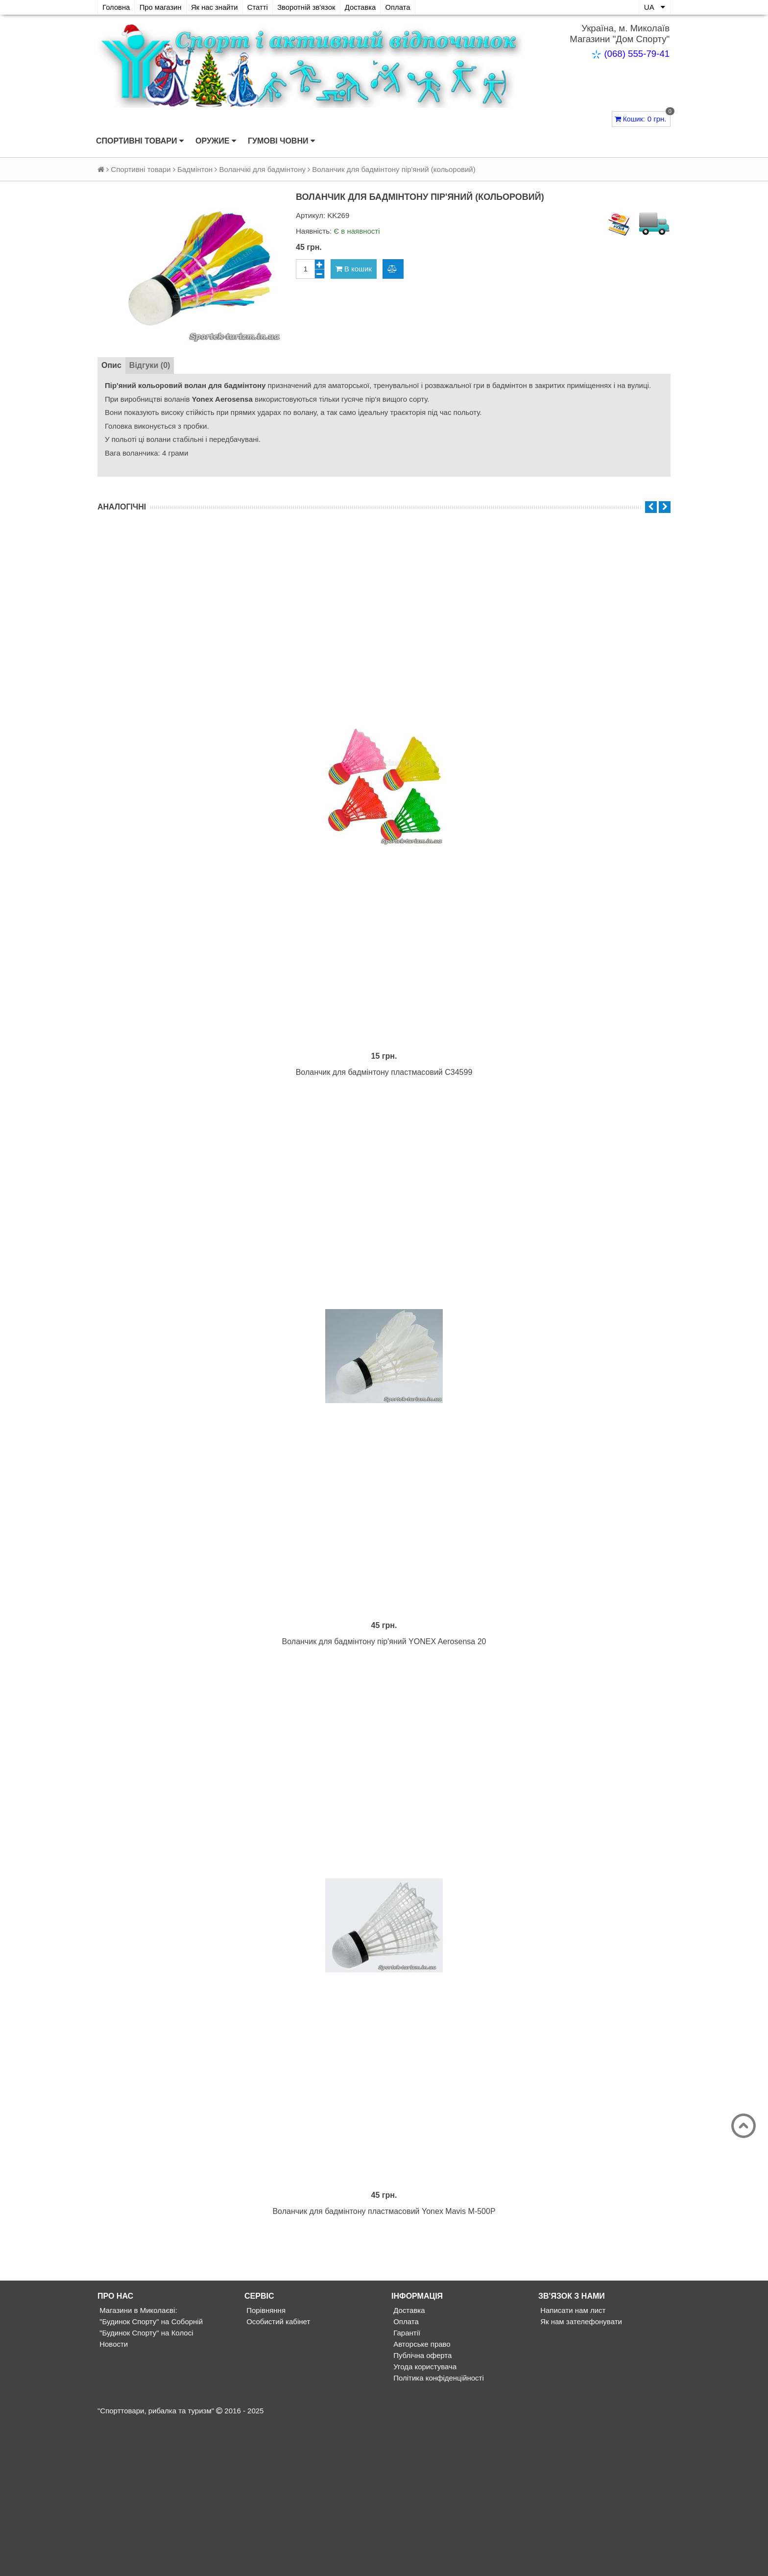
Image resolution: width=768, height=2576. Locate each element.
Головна (117, 7)
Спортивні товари (140, 141)
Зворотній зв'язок (312, 7)
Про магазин (162, 7)
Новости (112, 2498)
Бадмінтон (195, 169)
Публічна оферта (421, 2509)
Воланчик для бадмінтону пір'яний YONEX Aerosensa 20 (384, 1744)
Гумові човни (281, 141)
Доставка (368, 7)
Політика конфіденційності (437, 2531)
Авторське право (421, 2498)
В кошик (354, 269)
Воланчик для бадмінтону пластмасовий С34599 (384, 1123)
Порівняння (265, 2464)
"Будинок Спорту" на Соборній (150, 2475)
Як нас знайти (217, 7)
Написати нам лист (571, 2464)
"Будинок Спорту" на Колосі (145, 2486)
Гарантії (405, 2486)
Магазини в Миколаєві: (137, 2464)
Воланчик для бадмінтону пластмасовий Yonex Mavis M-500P (383, 2365)
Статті (262, 7)
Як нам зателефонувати (580, 2475)
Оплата (406, 7)
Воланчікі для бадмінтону (262, 169)
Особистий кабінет (277, 2475)
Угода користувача (423, 2520)
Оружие (215, 141)
